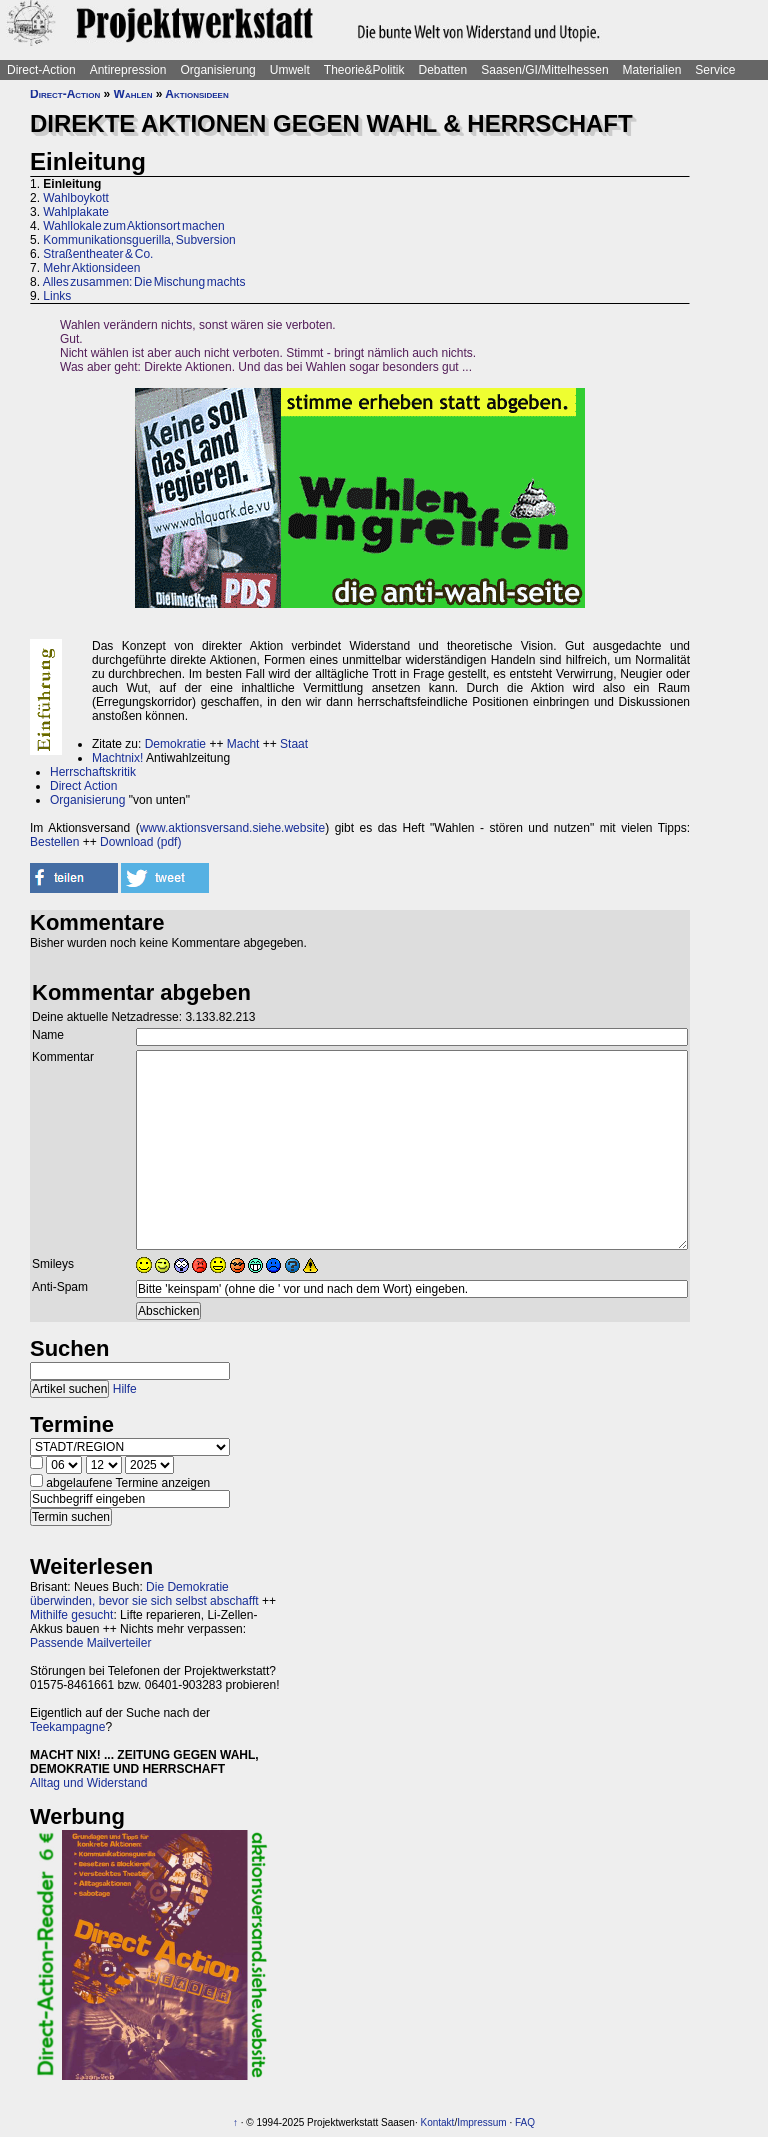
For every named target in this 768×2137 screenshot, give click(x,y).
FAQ (525, 2122)
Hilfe (125, 1389)
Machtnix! (117, 758)
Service (715, 70)
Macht (243, 744)
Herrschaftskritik (93, 772)
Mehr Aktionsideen (91, 268)
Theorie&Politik (364, 70)
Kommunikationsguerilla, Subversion (139, 240)
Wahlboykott (76, 198)
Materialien (652, 70)
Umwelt (290, 70)
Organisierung (217, 70)
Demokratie (175, 744)
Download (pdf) (140, 842)
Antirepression (128, 70)
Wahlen (133, 94)
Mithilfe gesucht (71, 1615)
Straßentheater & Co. (98, 254)
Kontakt (437, 2122)
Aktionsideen (196, 94)
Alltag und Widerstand (88, 1783)
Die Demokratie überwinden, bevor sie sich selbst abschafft (144, 1594)
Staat (294, 744)
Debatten (443, 70)
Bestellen (54, 842)
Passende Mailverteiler (90, 1643)
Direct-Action (41, 70)
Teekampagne (67, 1727)
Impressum (481, 2122)
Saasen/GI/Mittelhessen (544, 70)
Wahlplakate (76, 212)
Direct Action (83, 786)
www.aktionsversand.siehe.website (232, 828)
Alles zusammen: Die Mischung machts (144, 282)
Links (57, 296)
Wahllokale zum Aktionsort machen (133, 226)
